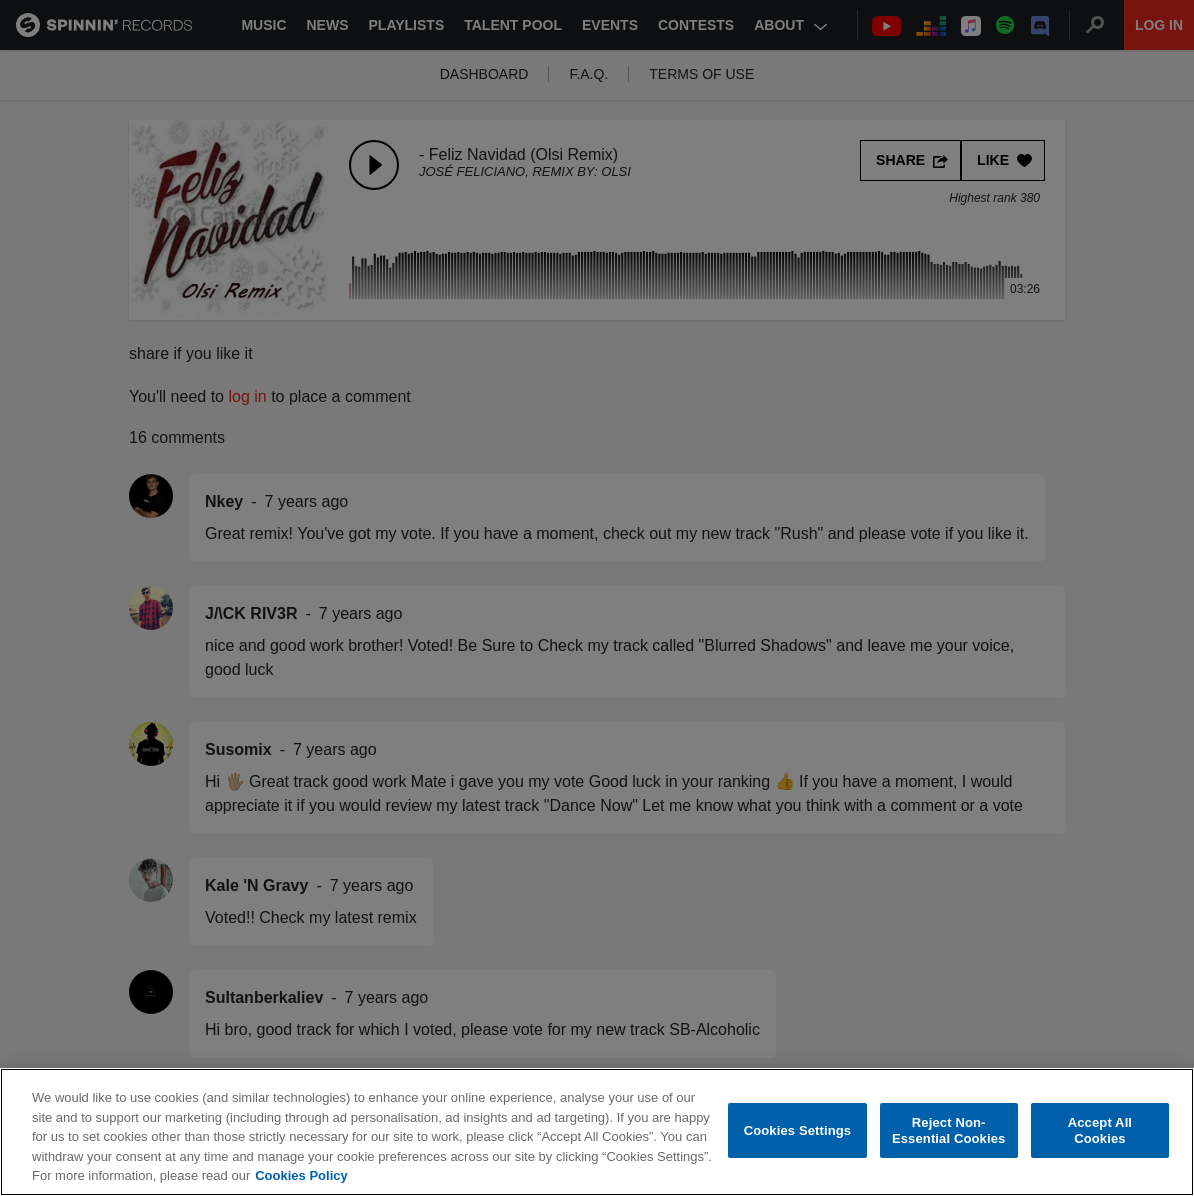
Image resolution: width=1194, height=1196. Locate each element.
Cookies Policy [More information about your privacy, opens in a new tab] (301, 1175)
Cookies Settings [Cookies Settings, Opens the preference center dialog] (798, 1130)
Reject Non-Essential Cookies (948, 1130)
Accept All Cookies (1100, 1130)
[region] (597, 1132)
